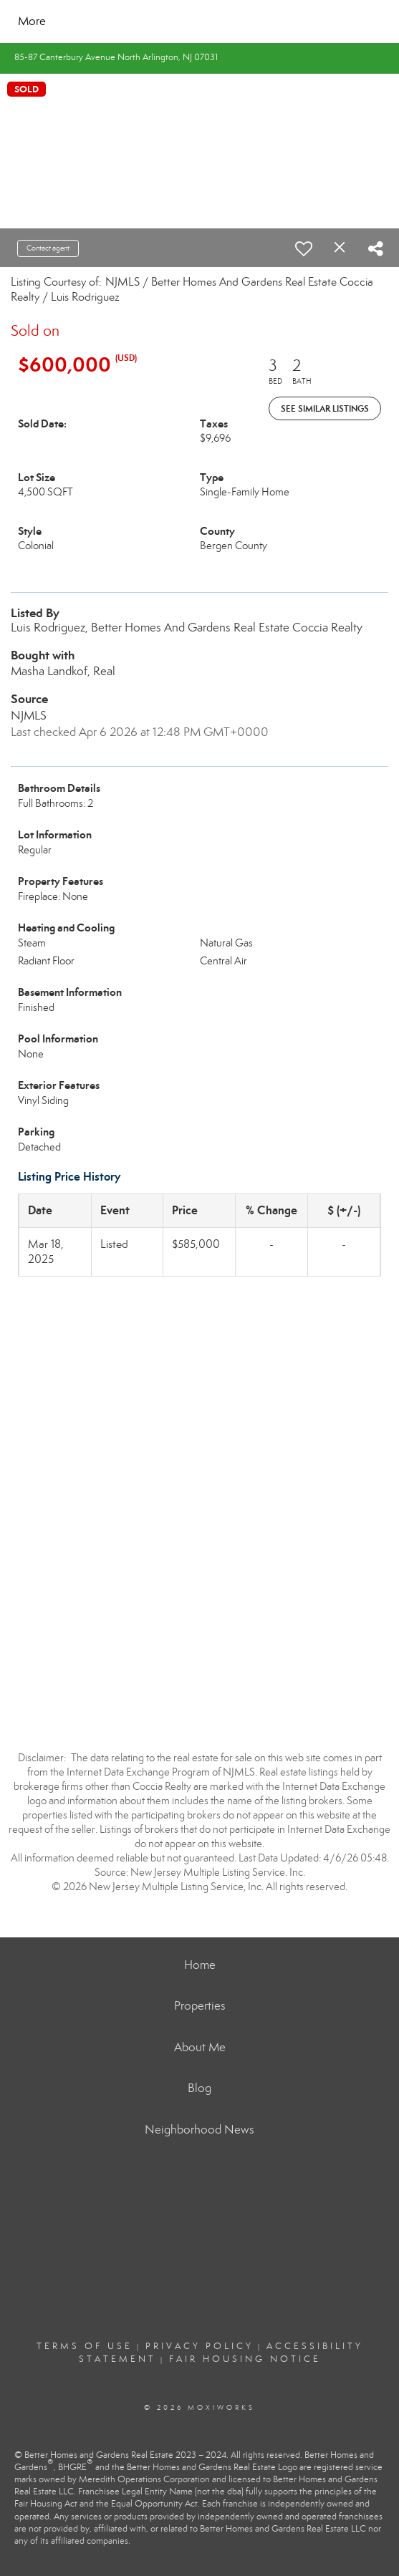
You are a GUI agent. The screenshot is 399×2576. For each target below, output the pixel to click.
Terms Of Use (85, 2346)
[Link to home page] (147, 21)
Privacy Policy (199, 2346)
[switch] (304, 248)
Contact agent (48, 248)
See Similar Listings (325, 408)
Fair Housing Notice (245, 2359)
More (32, 21)
